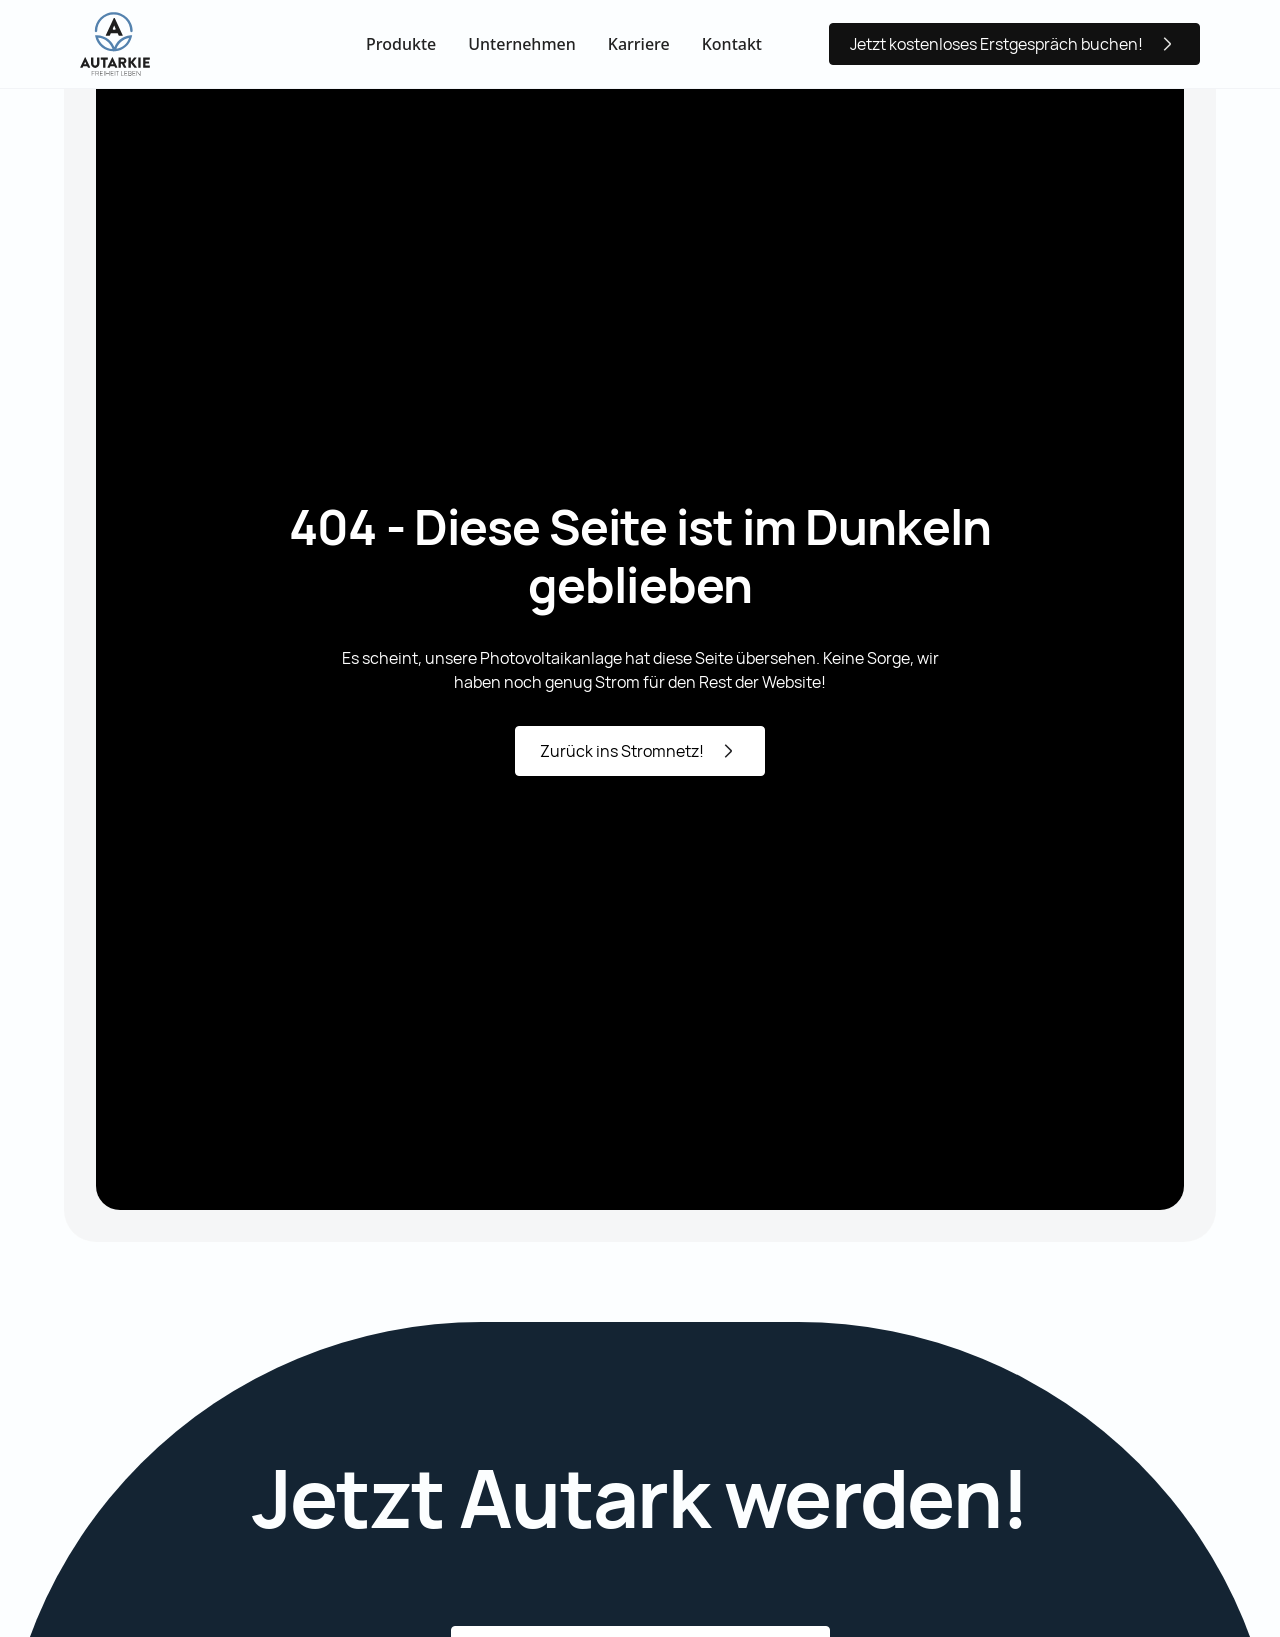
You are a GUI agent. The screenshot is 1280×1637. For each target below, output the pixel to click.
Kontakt (732, 44)
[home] (115, 44)
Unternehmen (522, 44)
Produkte (401, 44)
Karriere (639, 44)
